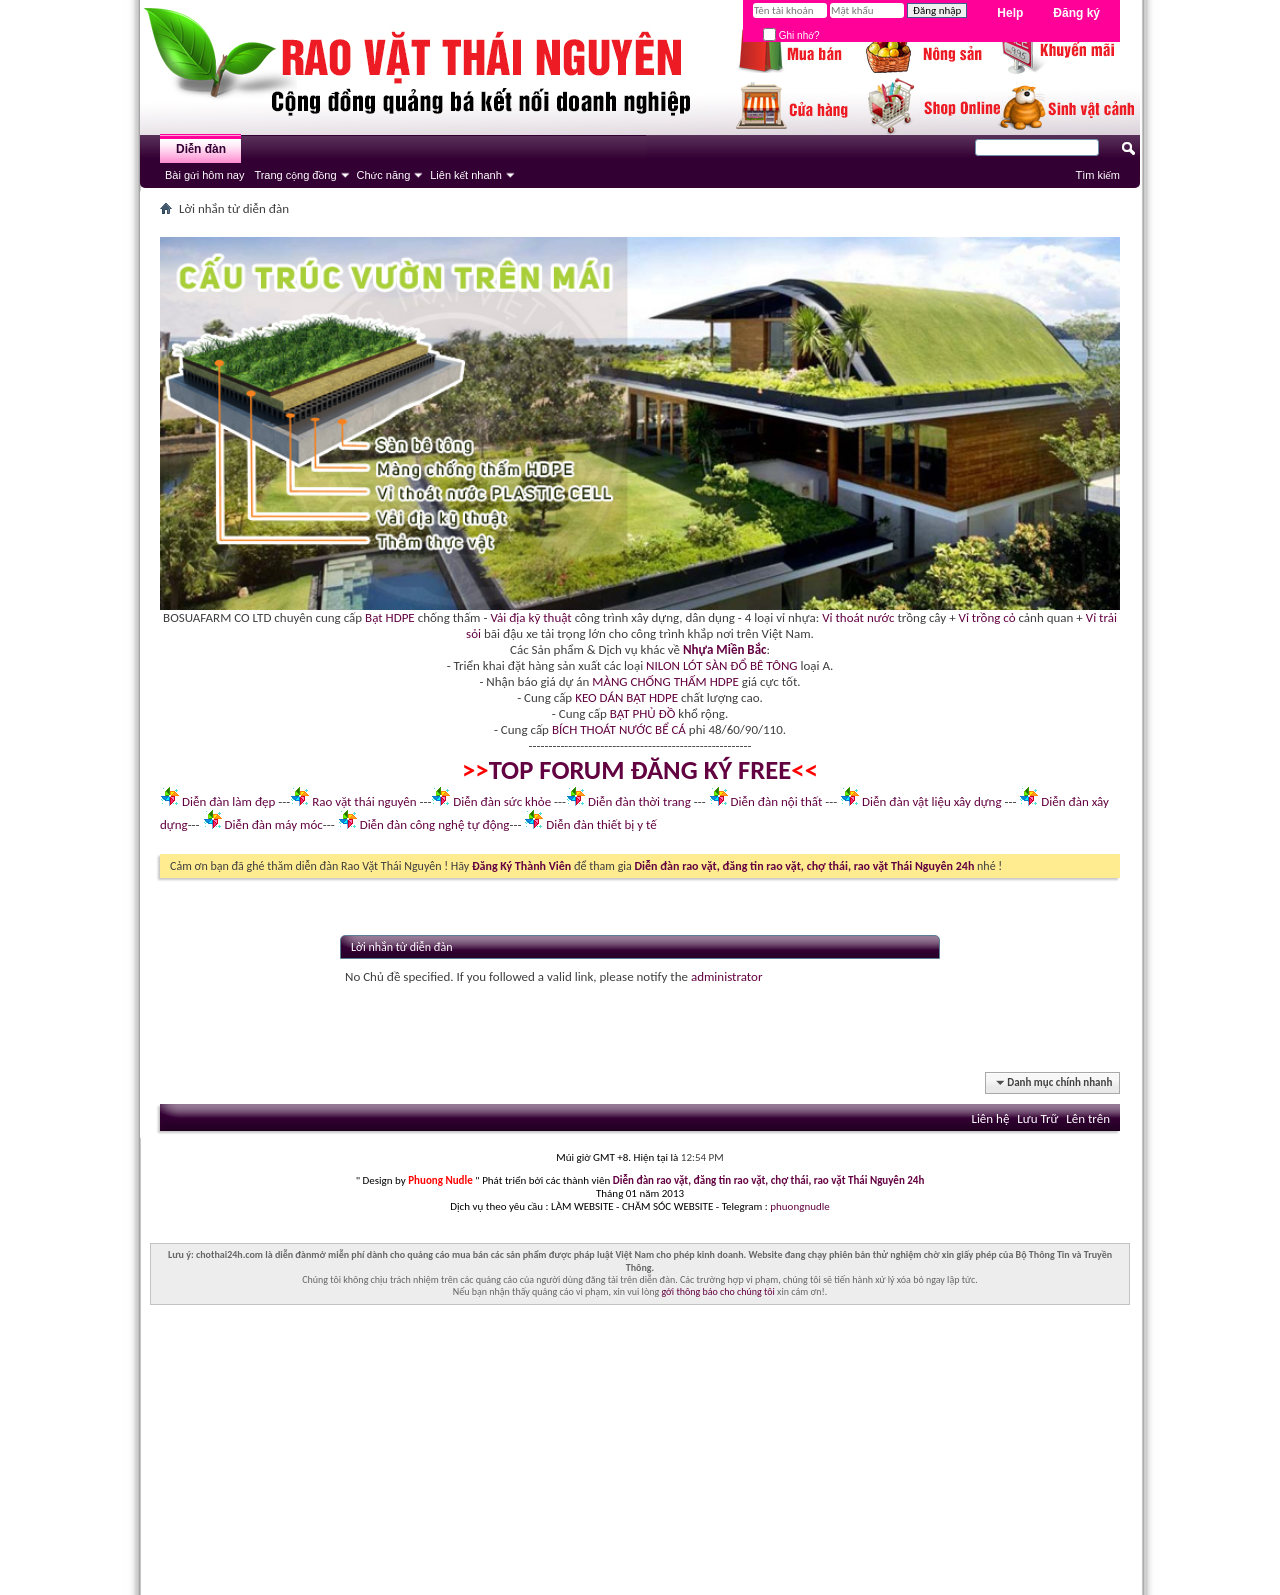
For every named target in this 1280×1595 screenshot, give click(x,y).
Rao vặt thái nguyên (364, 801)
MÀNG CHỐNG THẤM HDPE (665, 681)
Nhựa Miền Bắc (724, 649)
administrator (727, 976)
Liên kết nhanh (466, 175)
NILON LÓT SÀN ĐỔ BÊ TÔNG (721, 665)
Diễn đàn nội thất (777, 801)
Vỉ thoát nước (858, 617)
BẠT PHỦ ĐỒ (643, 713)
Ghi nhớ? (791, 35)
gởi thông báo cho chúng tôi (717, 1291)
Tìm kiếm (1097, 175)
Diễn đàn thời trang (639, 801)
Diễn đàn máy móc (273, 824)
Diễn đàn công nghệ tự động (435, 824)
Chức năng (384, 175)
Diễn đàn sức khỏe (502, 801)
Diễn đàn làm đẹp (228, 801)
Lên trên (1088, 1118)
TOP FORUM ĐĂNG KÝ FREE (640, 770)
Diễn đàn (201, 149)
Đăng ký (1076, 13)
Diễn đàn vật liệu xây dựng (932, 801)
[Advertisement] (640, 1455)
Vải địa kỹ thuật (530, 617)
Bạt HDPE (390, 617)
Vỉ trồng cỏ (987, 617)
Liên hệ (990, 1118)
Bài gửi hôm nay (204, 175)
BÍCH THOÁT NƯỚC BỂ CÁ (619, 729)
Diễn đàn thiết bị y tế (601, 824)
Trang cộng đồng (295, 175)
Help (1010, 13)
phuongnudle (799, 1206)
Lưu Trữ (1037, 1118)
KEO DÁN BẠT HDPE (626, 697)
